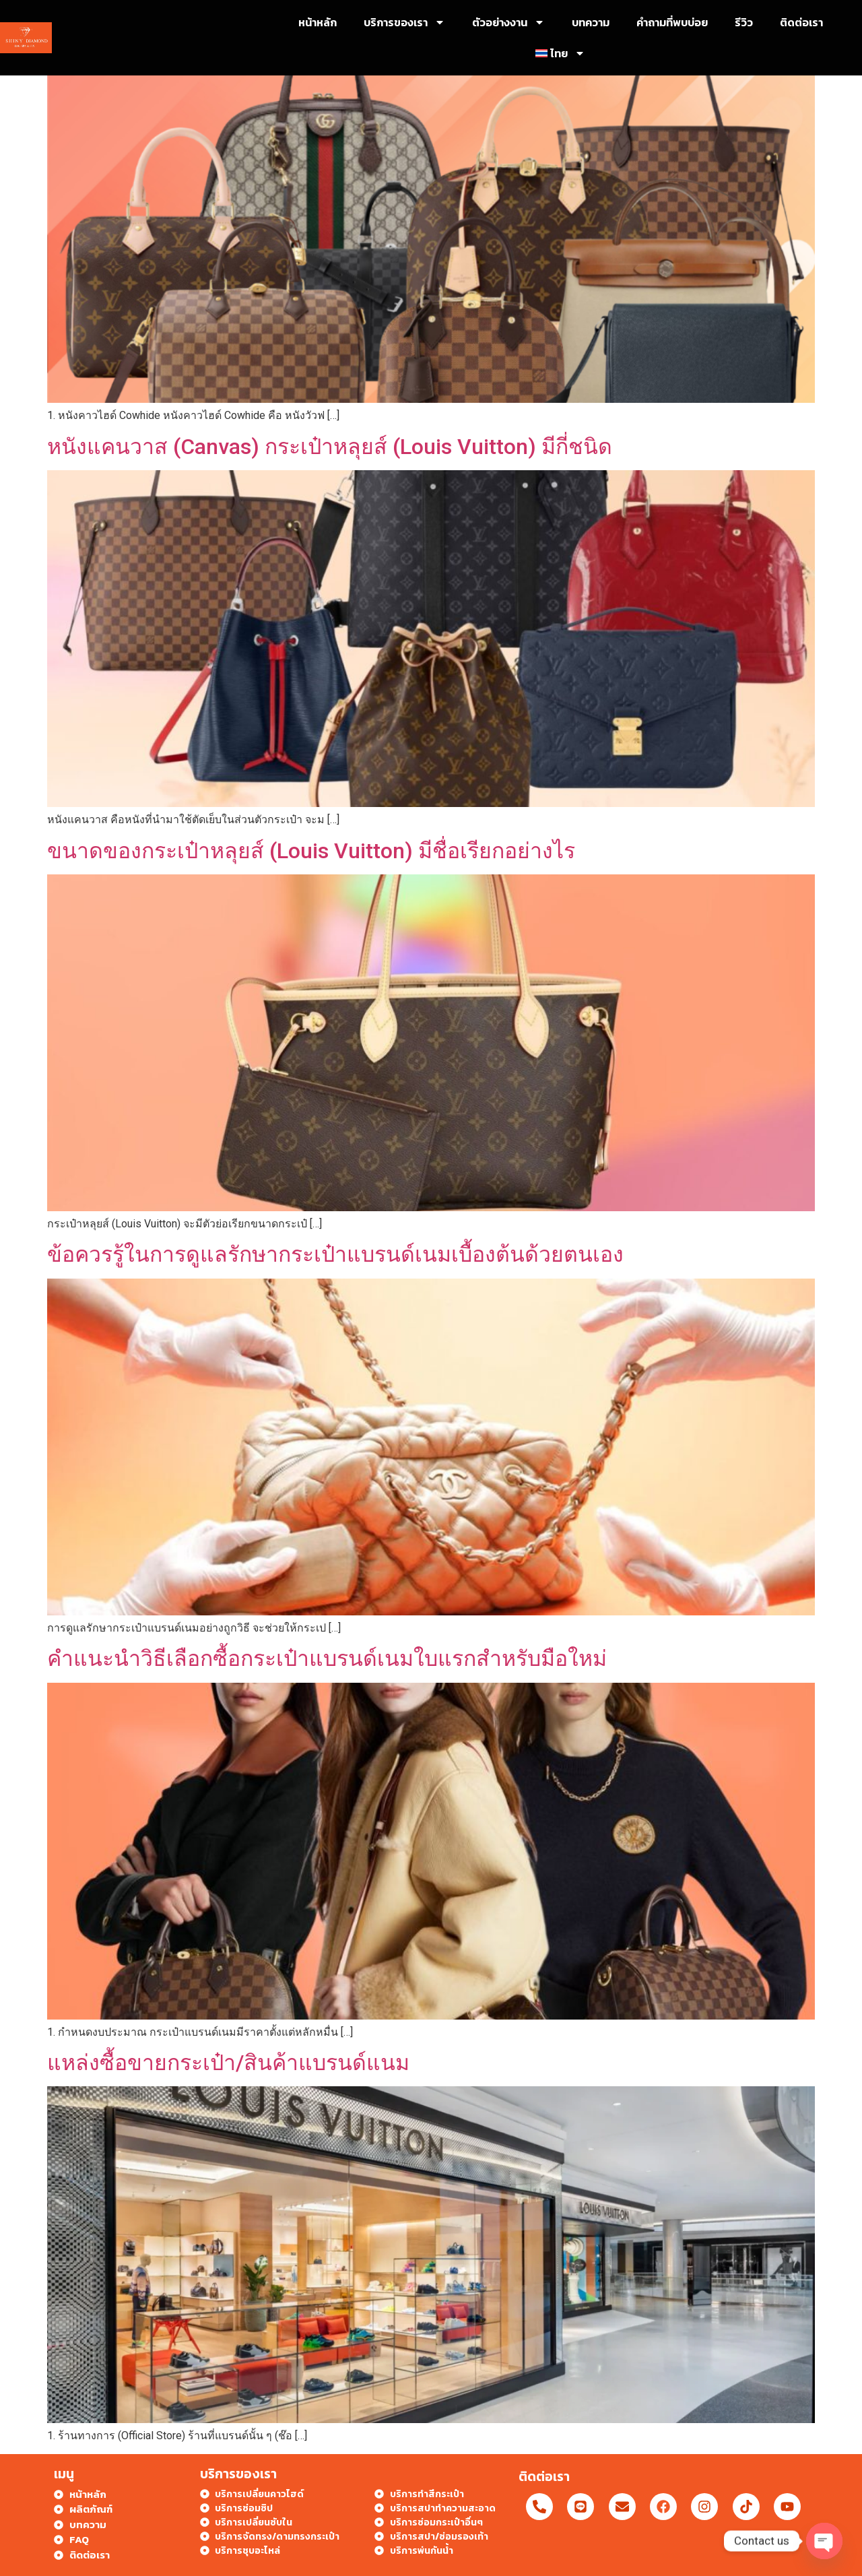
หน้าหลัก (317, 22)
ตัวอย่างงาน (508, 22)
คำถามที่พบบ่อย (672, 22)
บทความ (590, 22)
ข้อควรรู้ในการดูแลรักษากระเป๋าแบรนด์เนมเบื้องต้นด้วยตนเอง (335, 1254)
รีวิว (744, 22)
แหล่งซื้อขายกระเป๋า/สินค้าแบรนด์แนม (228, 2062)
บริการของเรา (404, 22)
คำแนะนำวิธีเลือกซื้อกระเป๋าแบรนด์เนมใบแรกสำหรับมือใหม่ (327, 1658)
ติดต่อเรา (801, 22)
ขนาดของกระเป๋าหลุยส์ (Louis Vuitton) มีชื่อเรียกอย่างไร (311, 851)
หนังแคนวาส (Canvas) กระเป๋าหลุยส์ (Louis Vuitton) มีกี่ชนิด (329, 446)
